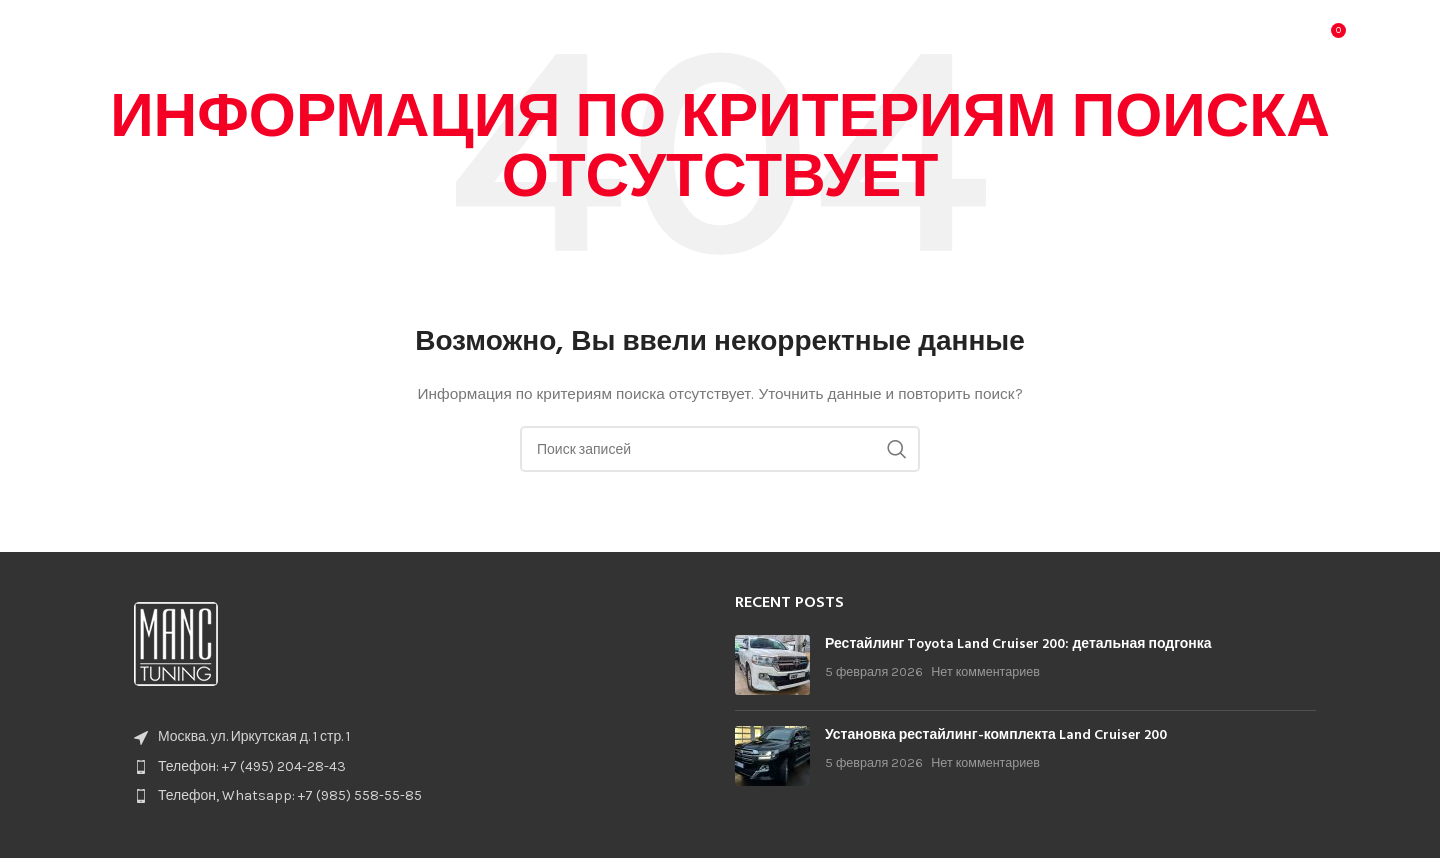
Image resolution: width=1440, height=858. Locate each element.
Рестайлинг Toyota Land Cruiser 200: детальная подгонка (1018, 644)
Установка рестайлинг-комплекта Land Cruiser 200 (996, 735)
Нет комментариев (985, 671)
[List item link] (414, 767)
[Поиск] (1287, 45)
